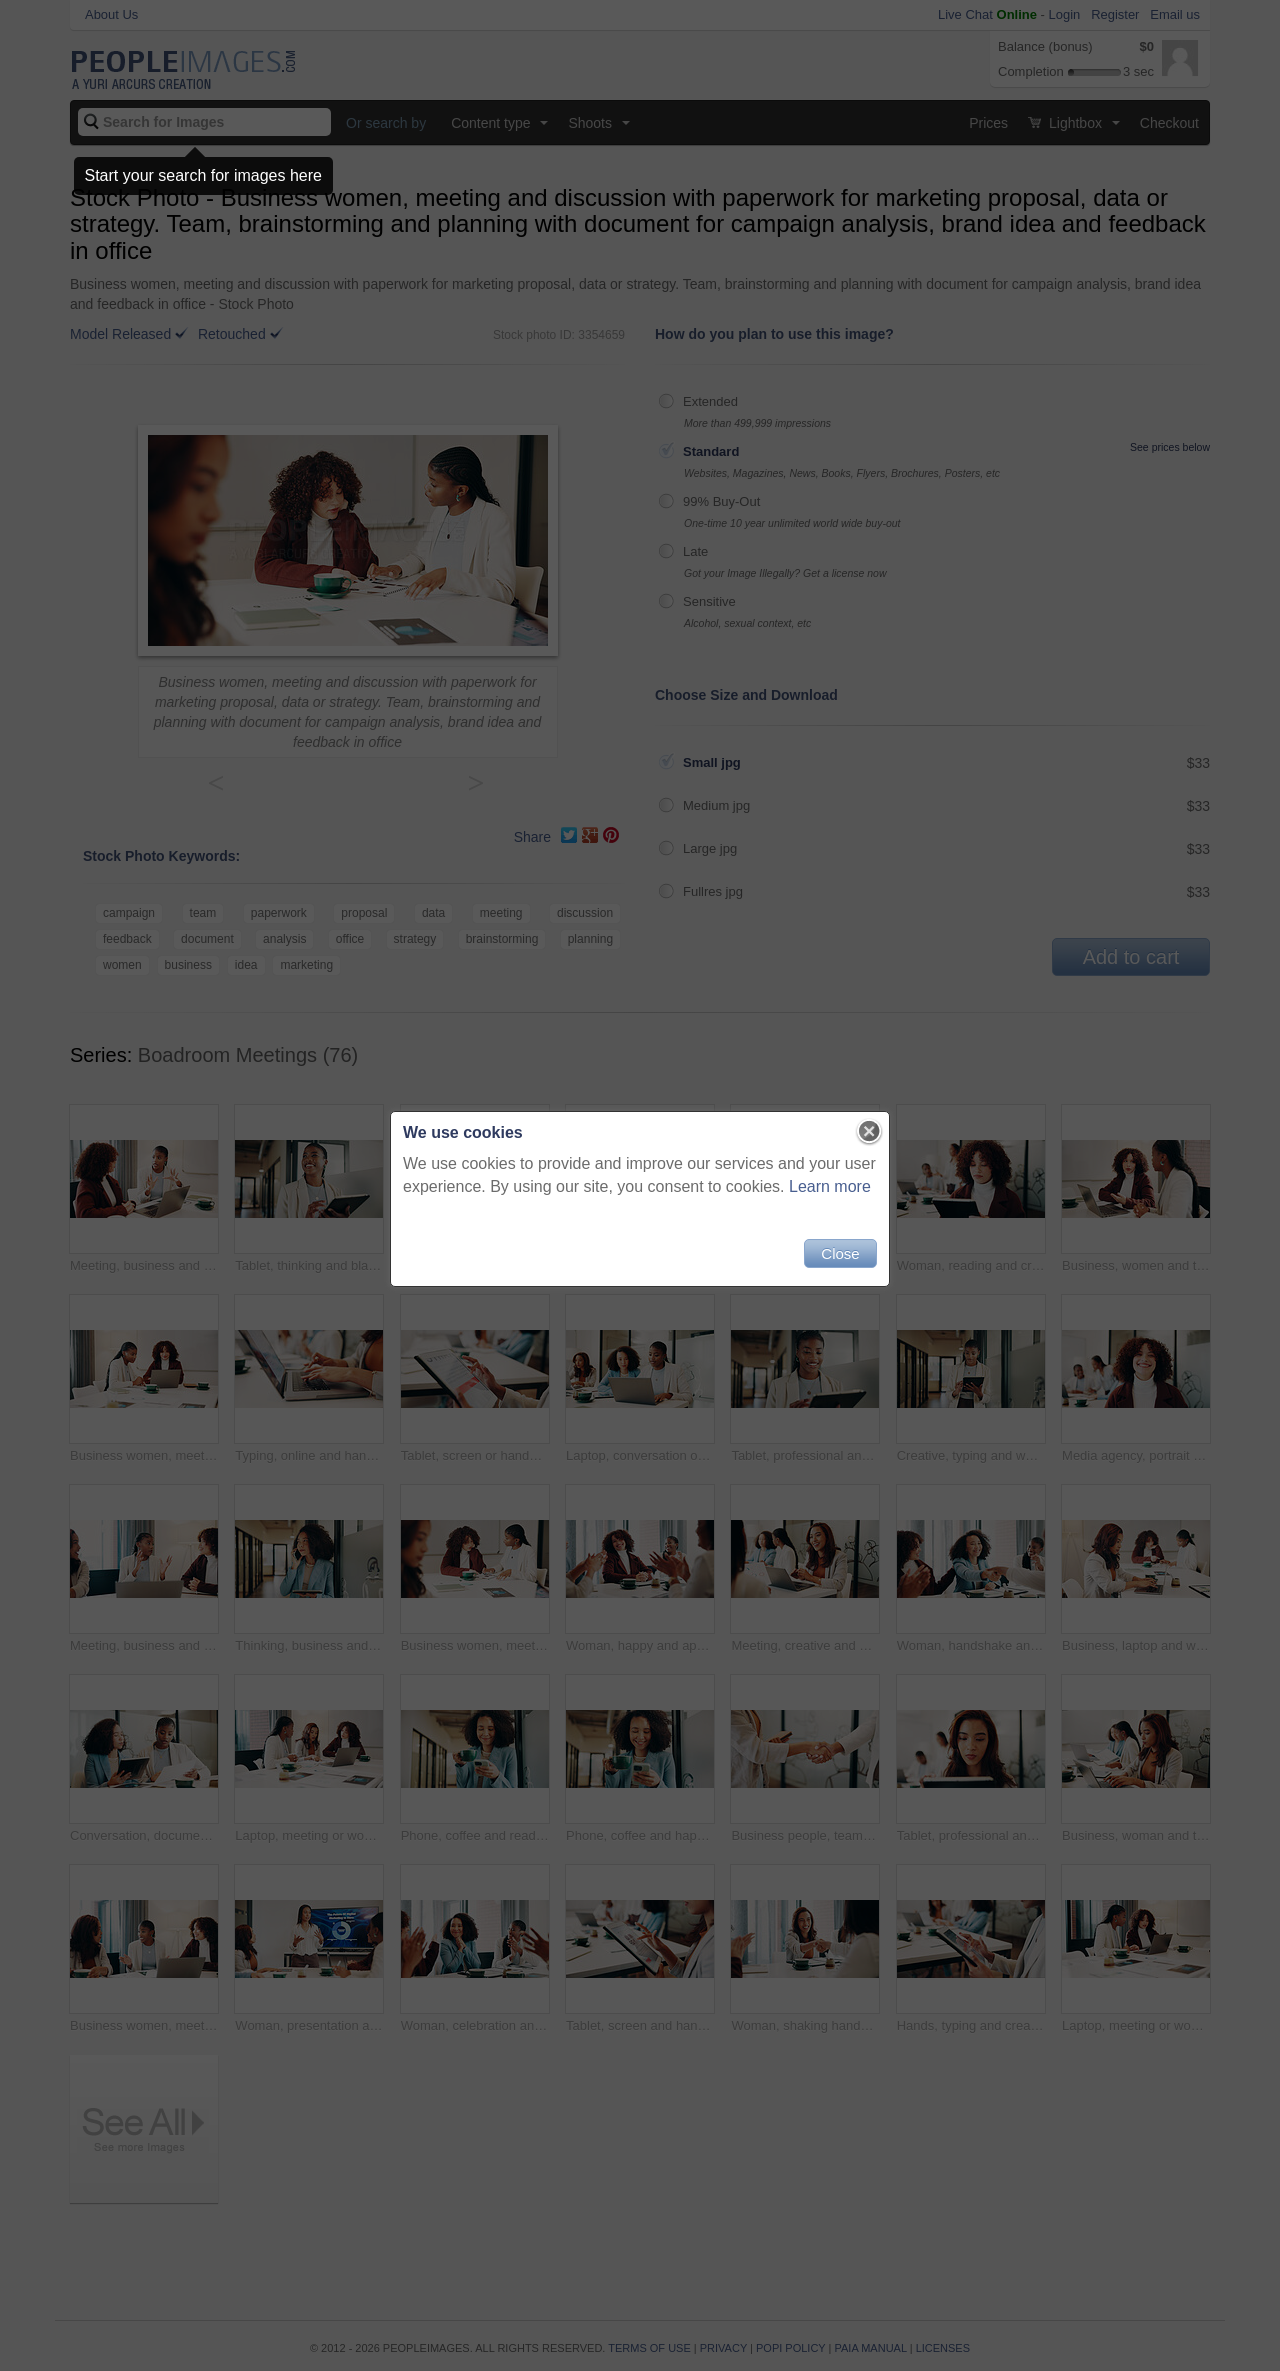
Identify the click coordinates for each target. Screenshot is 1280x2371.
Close (840, 1253)
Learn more (830, 1186)
